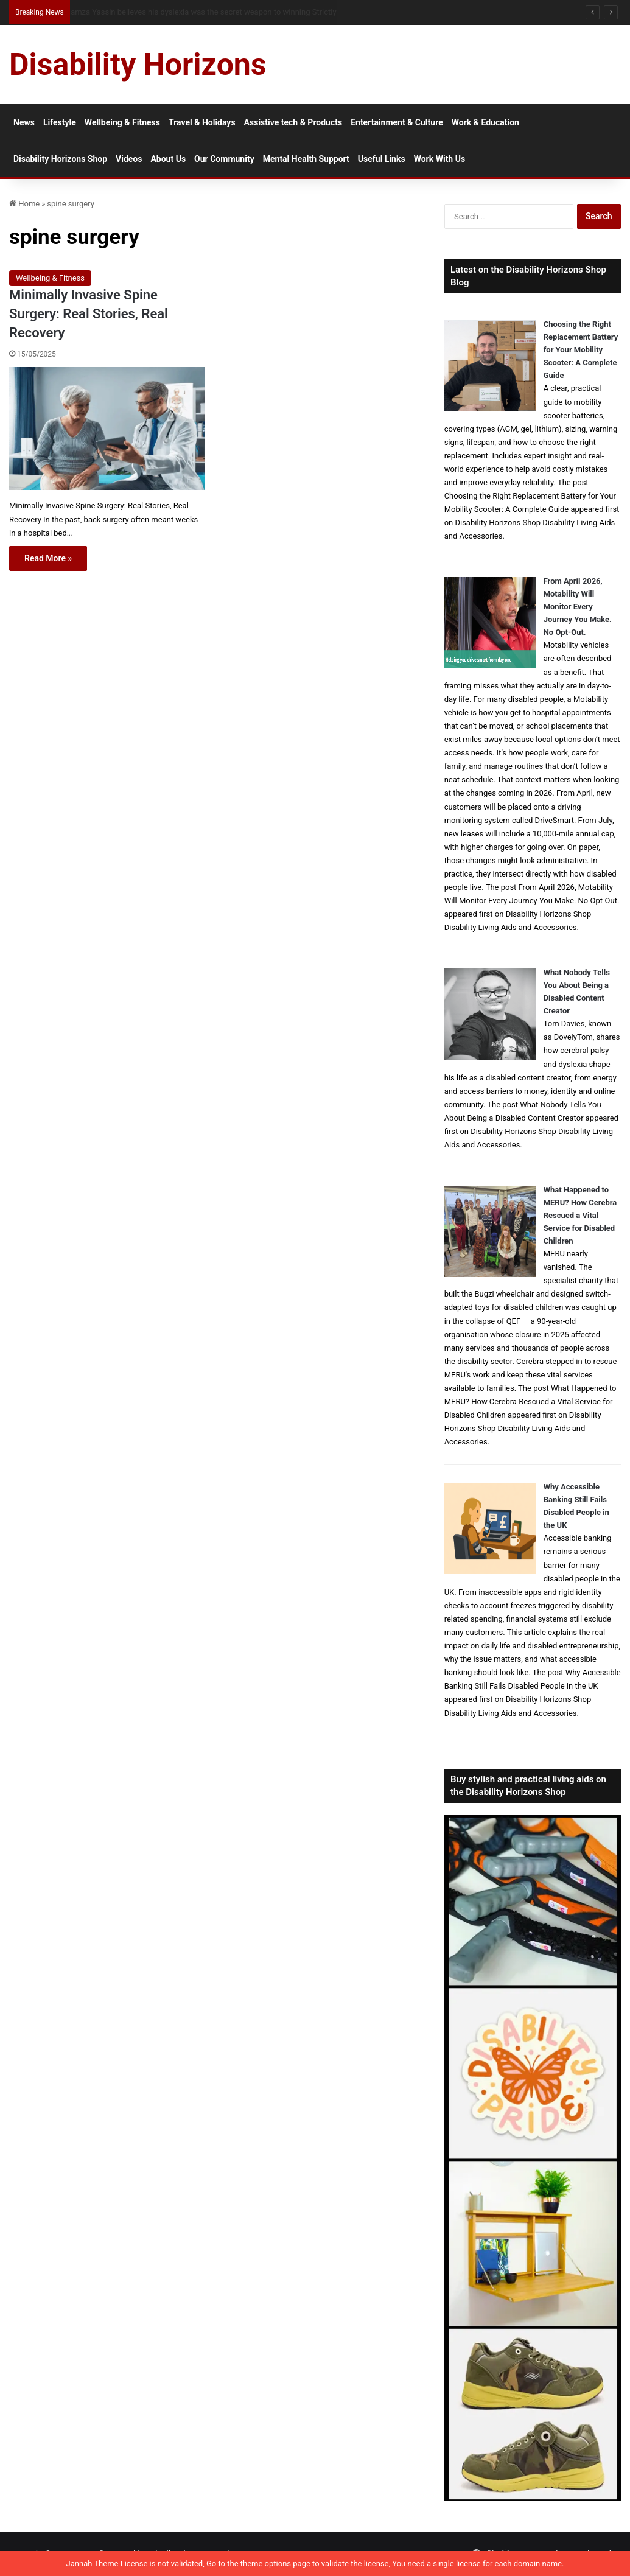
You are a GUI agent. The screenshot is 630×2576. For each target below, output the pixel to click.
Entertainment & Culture (397, 122)
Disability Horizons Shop (60, 159)
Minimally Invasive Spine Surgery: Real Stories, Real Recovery (88, 313)
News (24, 122)
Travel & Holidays (202, 122)
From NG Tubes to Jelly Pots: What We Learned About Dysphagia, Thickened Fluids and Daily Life (234, 11)
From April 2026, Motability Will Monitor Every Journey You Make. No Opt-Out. (578, 606)
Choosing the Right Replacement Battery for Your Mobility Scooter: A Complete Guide (581, 350)
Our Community (224, 159)
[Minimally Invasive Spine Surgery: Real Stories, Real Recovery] (107, 428)
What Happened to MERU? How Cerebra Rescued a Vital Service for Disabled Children (580, 1215)
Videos (129, 159)
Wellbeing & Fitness (122, 122)
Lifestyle (59, 122)
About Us (168, 159)
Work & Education (485, 122)
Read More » (48, 558)
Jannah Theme (92, 2563)
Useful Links (381, 159)
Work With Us (439, 159)
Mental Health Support (306, 159)
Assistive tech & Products (293, 122)
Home (24, 203)
